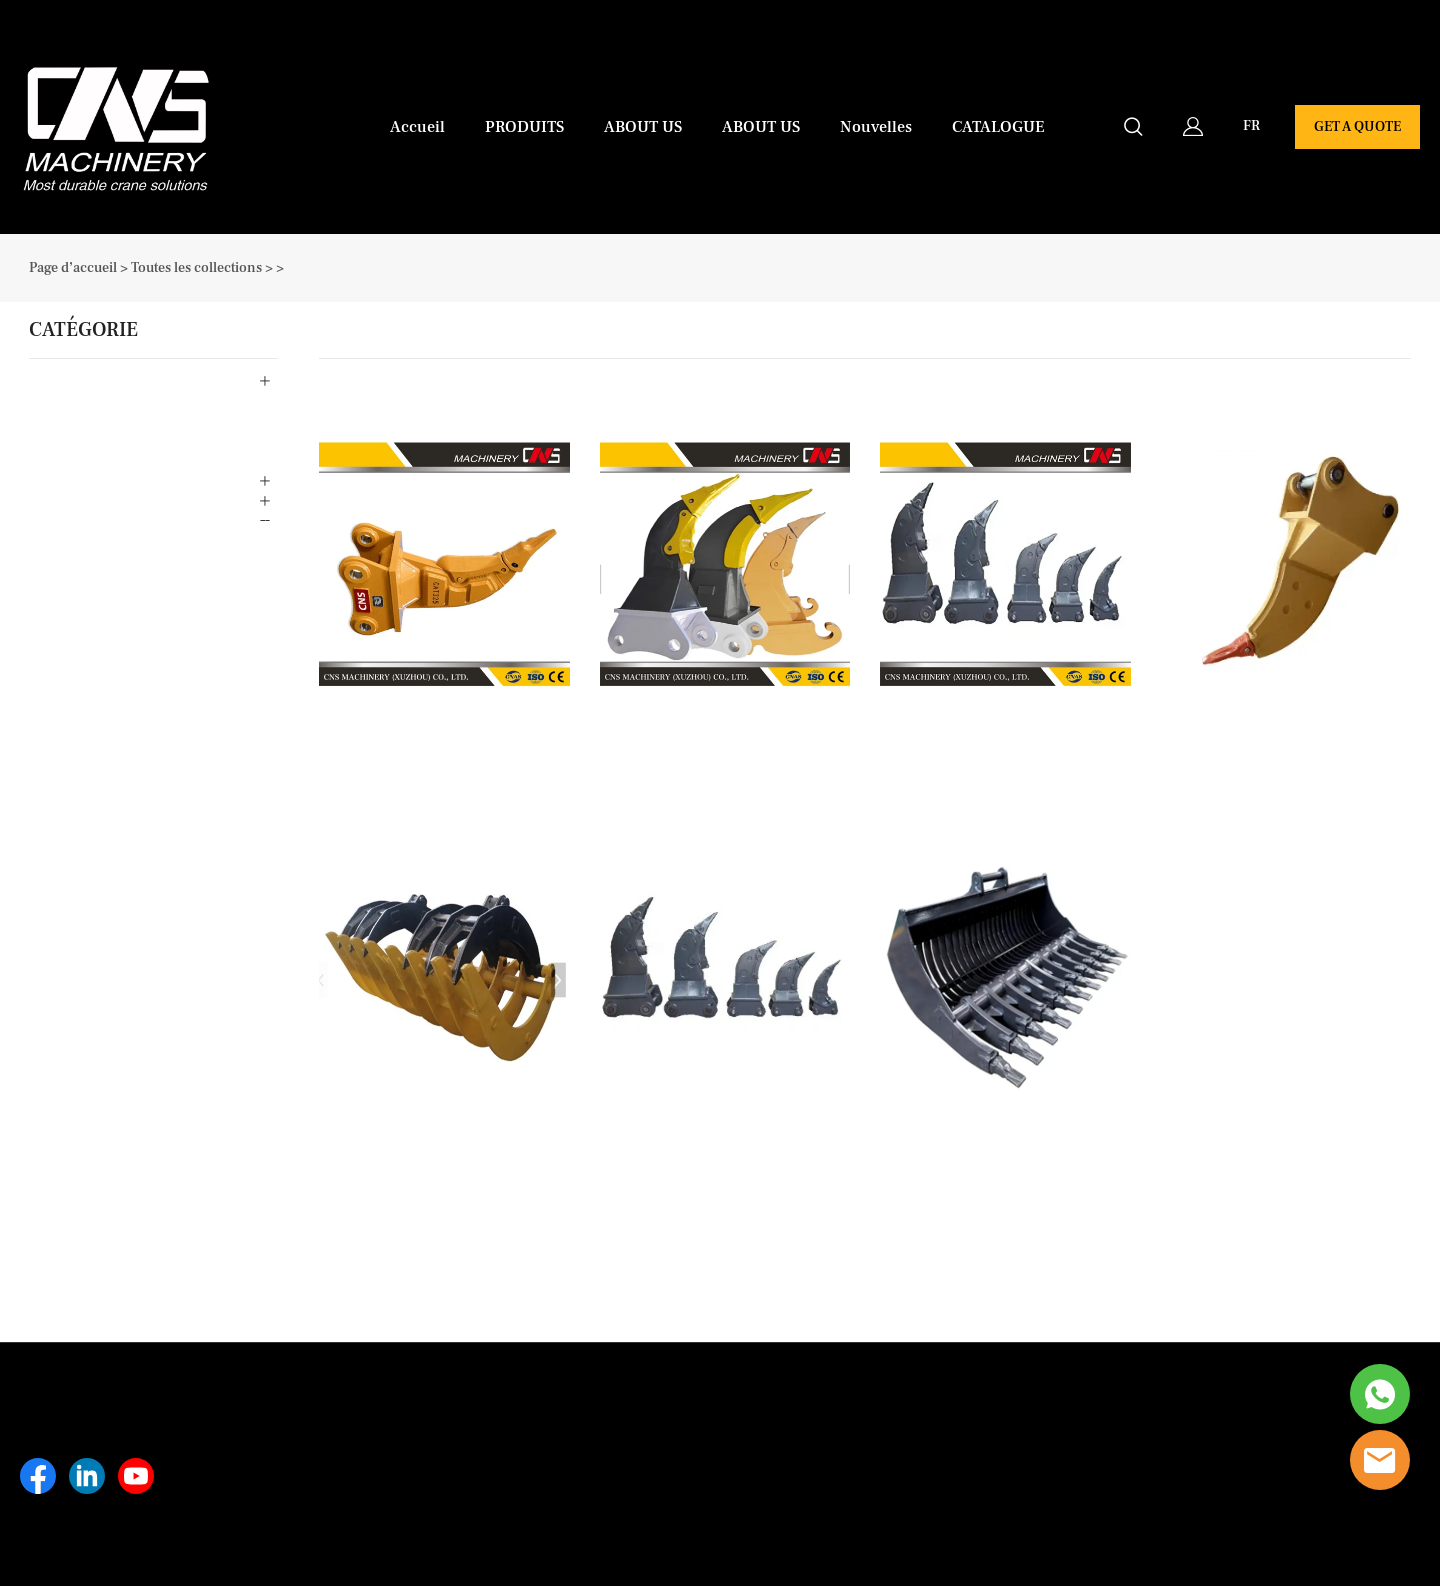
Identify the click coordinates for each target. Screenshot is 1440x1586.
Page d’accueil (73, 268)
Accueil (417, 127)
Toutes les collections (196, 268)
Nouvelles (876, 127)
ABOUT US (643, 127)
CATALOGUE (998, 127)
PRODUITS (524, 127)
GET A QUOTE (1357, 127)
